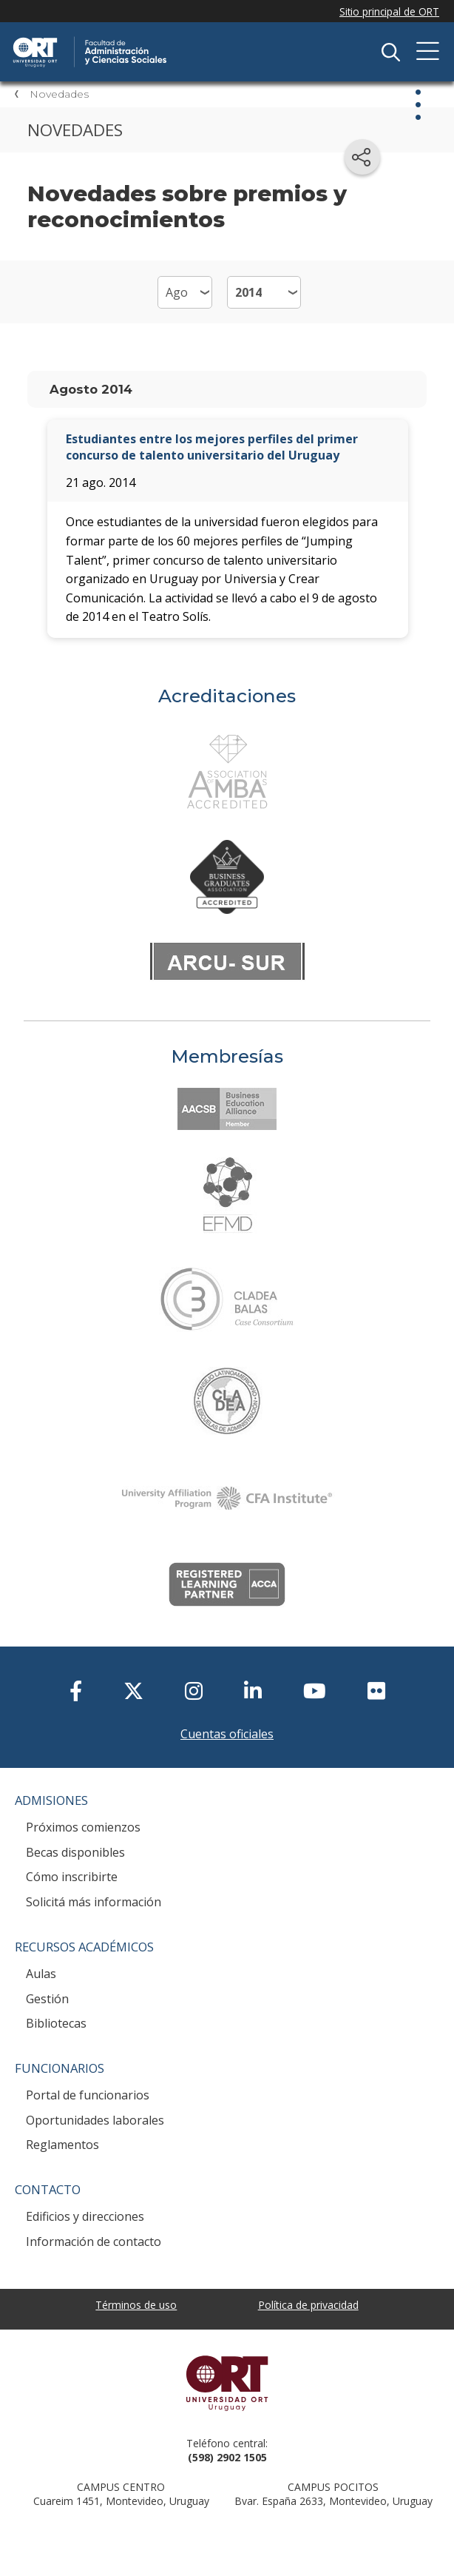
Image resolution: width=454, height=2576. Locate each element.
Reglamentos (62, 2144)
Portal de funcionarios (87, 2095)
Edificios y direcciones (85, 2216)
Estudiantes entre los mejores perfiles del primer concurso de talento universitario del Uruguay (212, 447)
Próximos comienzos (83, 1827)
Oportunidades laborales (95, 2120)
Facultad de (166, 38)
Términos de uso (136, 2305)
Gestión (47, 1999)
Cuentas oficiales (227, 1734)
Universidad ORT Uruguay (227, 2382)
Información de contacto (93, 2241)
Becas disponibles (75, 1852)
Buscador (390, 51)
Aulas (41, 1973)
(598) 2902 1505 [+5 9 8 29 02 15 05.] (227, 2457)
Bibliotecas (56, 2023)
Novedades (59, 94)
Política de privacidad (308, 2305)
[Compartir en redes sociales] (362, 157)
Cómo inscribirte (72, 1877)
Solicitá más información (93, 1902)
